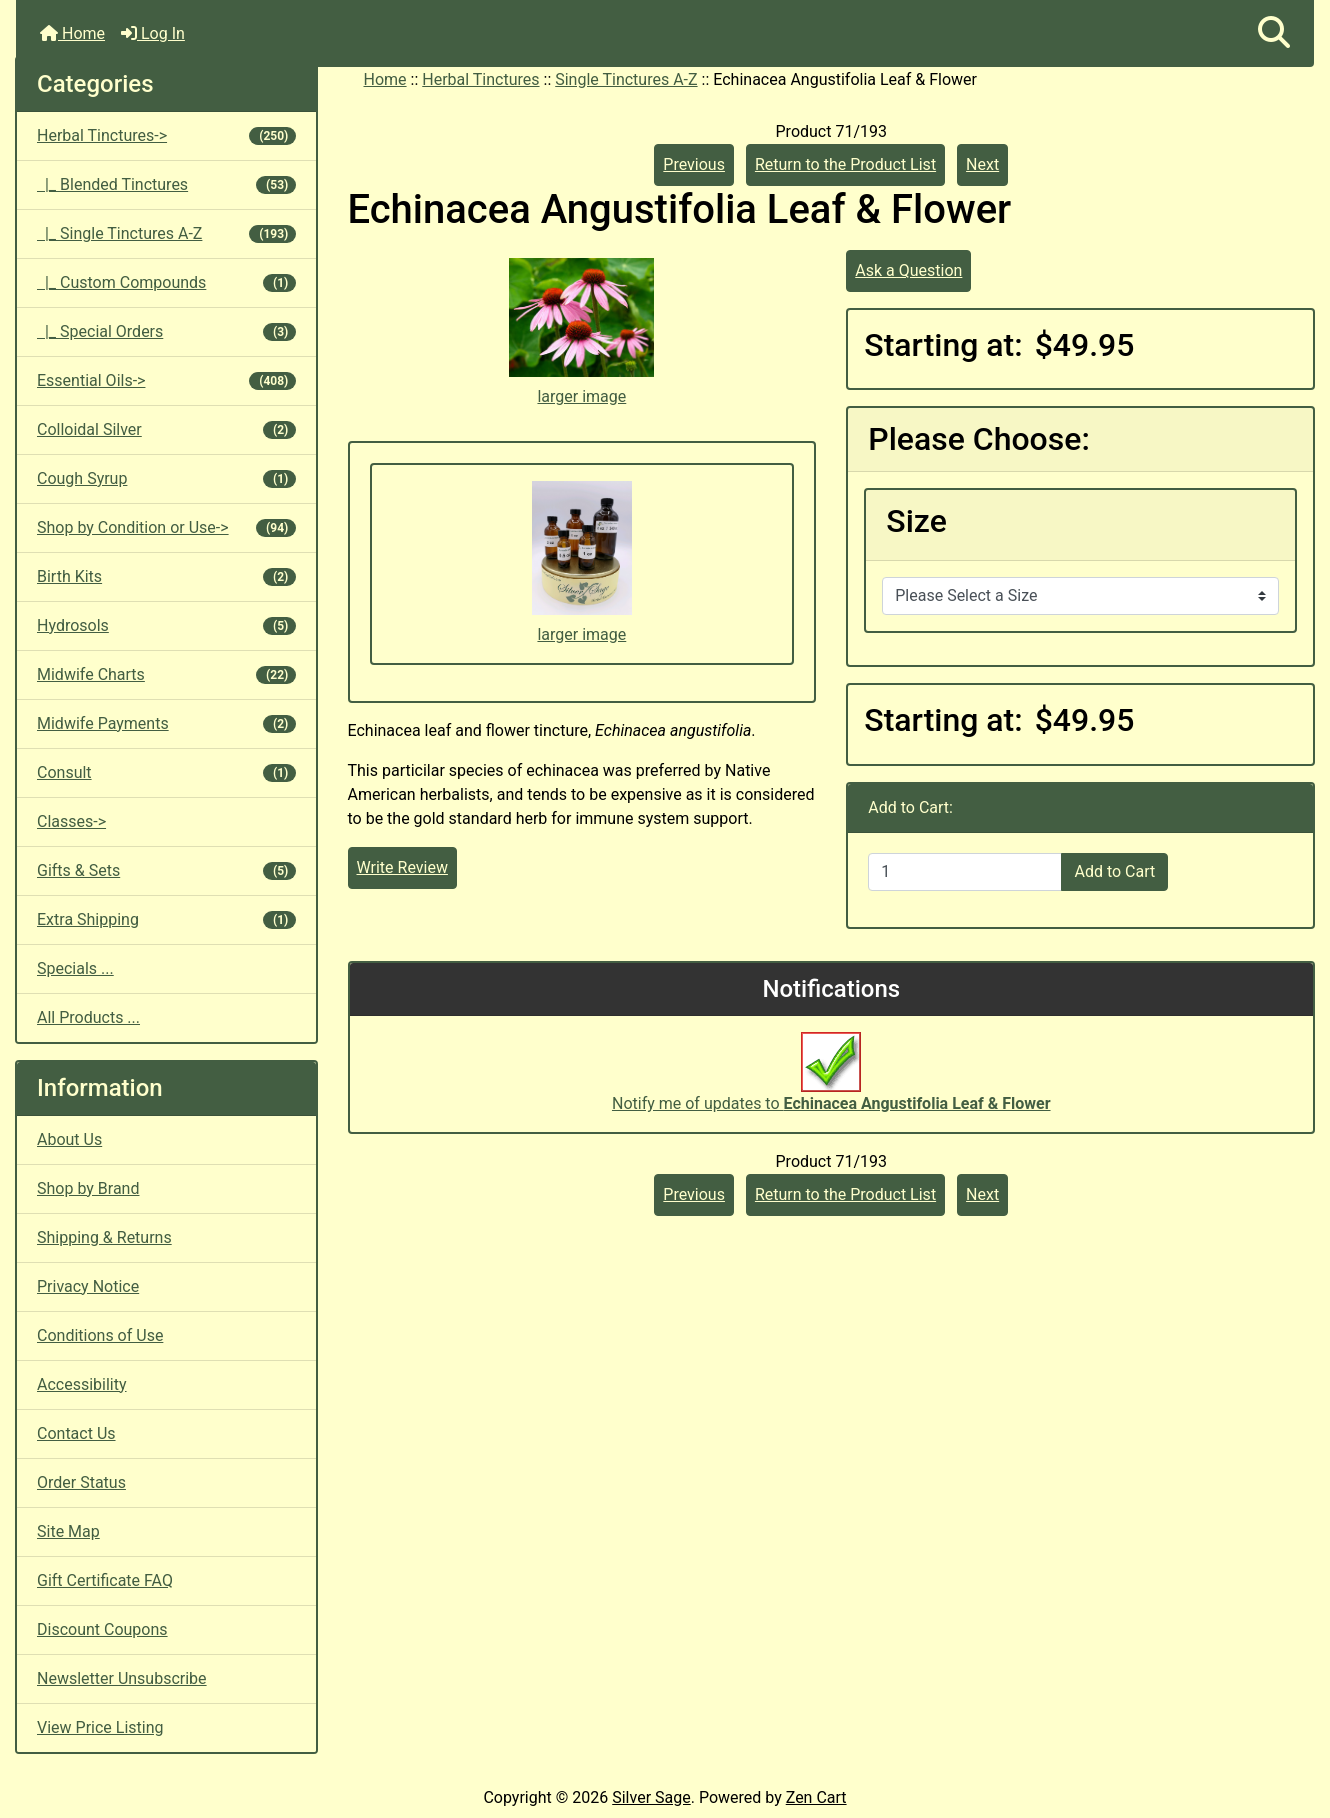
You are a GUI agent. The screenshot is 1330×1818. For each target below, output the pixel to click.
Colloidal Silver (166, 429)
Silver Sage (651, 1797)
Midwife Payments (166, 723)
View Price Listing (100, 1727)
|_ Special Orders (166, 331)
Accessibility (82, 1384)
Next (982, 164)
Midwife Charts (166, 674)
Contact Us (76, 1433)
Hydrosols (166, 625)
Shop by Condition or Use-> (166, 527)
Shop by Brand (88, 1188)
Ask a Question (908, 270)
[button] (1274, 33)
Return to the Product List (845, 164)
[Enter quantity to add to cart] (965, 872)
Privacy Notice (88, 1286)
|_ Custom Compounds (166, 282)
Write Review (402, 867)
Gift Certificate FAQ (105, 1580)
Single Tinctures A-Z (626, 79)
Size (916, 521)
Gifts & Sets (166, 870)
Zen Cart (816, 1797)
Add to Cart (1114, 871)
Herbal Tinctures (480, 79)
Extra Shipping (166, 919)
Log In (153, 33)
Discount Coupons (102, 1629)
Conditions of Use (100, 1335)
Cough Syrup (166, 478)
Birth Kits (166, 576)
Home (72, 33)
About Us (69, 1139)
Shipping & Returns (104, 1237)
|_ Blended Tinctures (166, 184)
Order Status (81, 1482)
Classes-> (71, 821)
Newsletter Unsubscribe (122, 1678)
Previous (694, 164)
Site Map (68, 1531)
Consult (166, 772)
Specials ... (75, 968)
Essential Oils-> (166, 380)
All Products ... (88, 1017)
